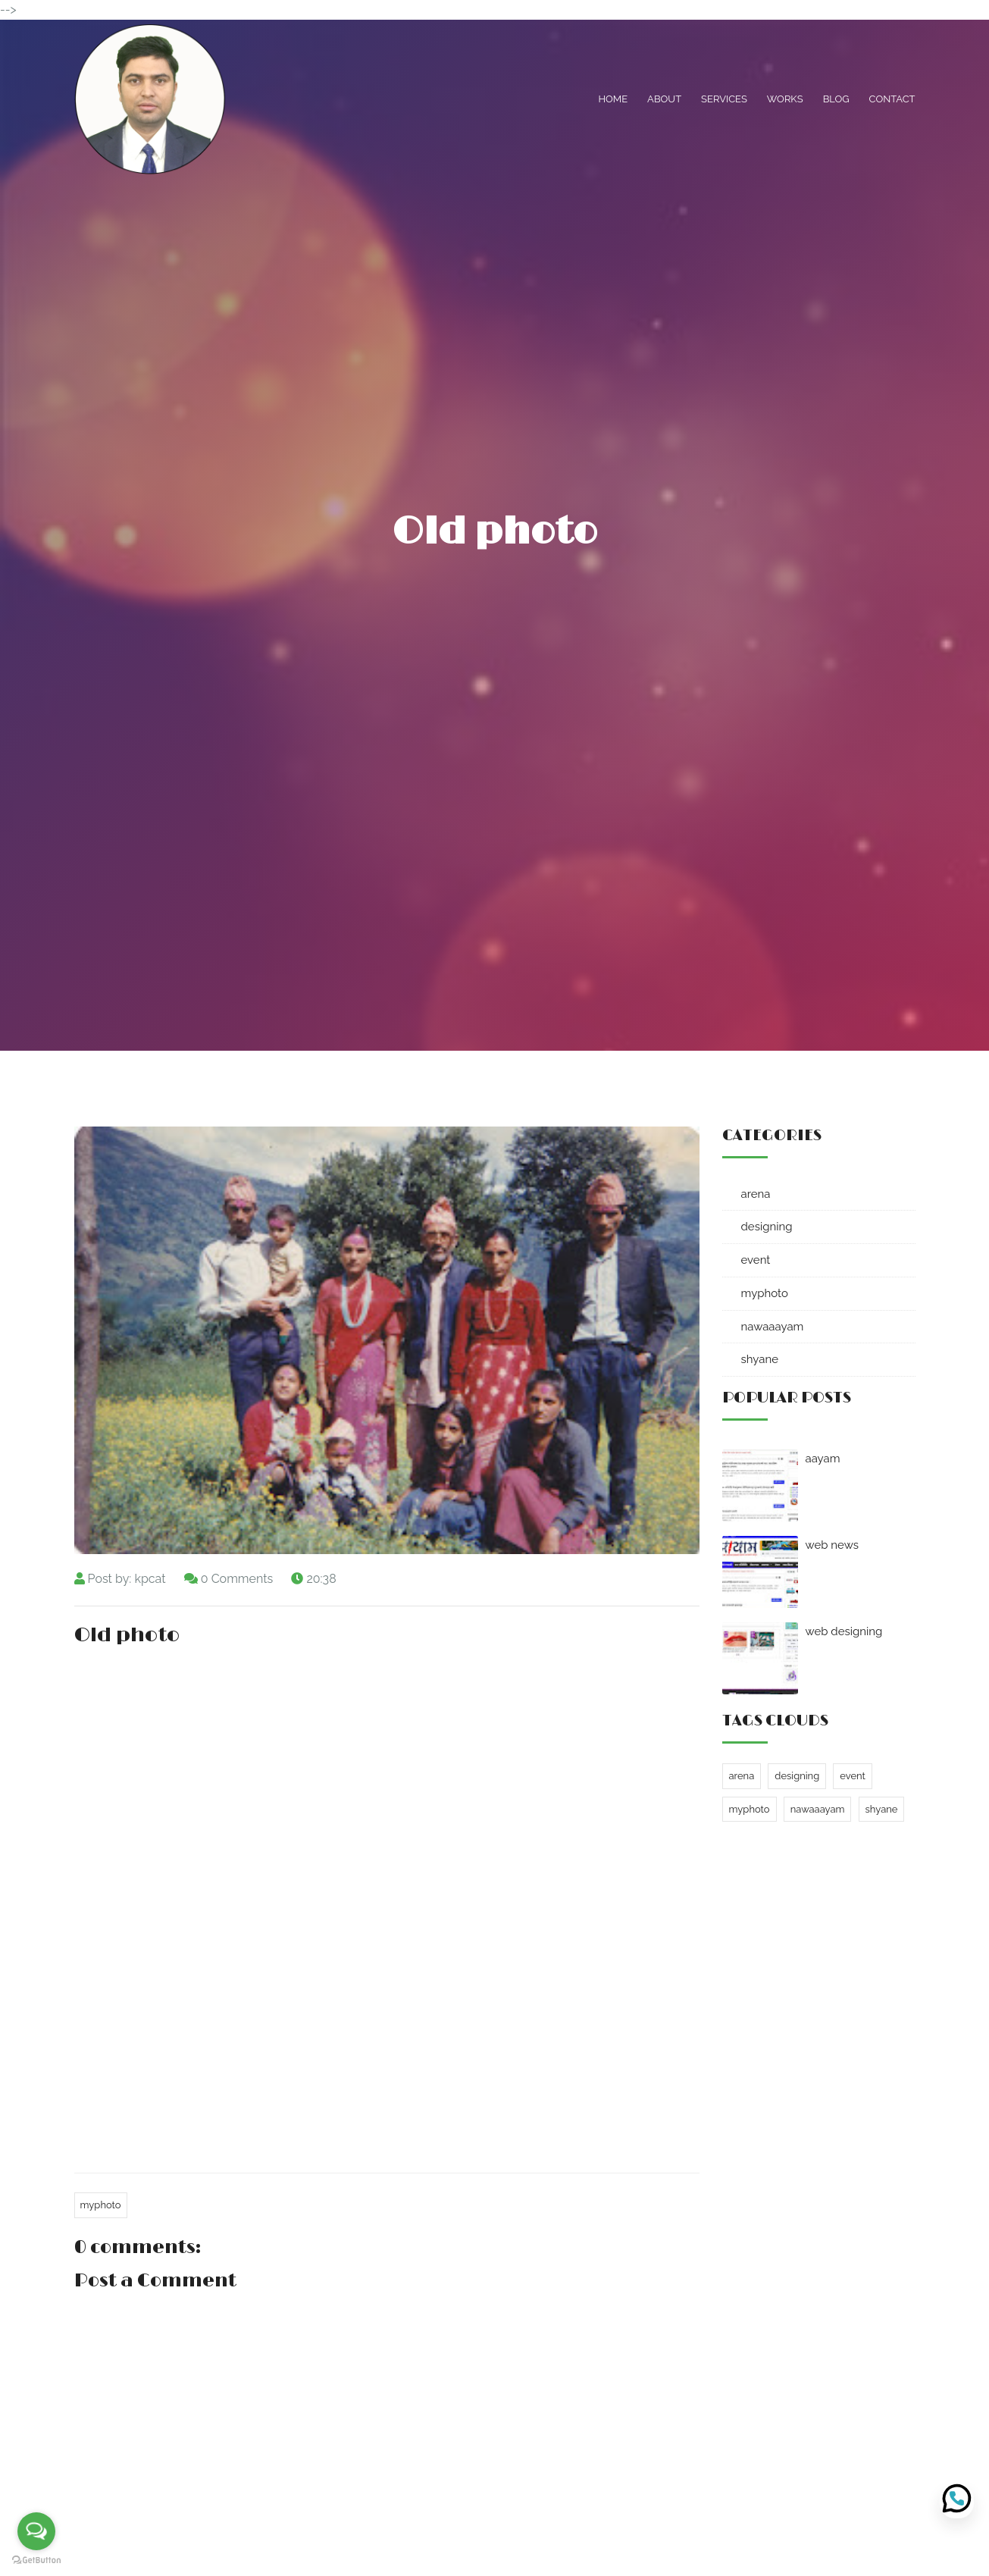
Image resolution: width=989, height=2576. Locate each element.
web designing (844, 1631)
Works (785, 99)
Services (724, 99)
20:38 (321, 1579)
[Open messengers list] (36, 2531)
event (756, 1260)
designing (767, 1226)
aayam (823, 1458)
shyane (759, 1359)
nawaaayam (772, 1326)
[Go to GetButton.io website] (36, 2560)
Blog (836, 99)
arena (756, 1194)
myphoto (100, 2205)
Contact (892, 99)
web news (832, 1545)
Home (613, 99)
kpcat (149, 1579)
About (664, 99)
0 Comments (237, 1579)
